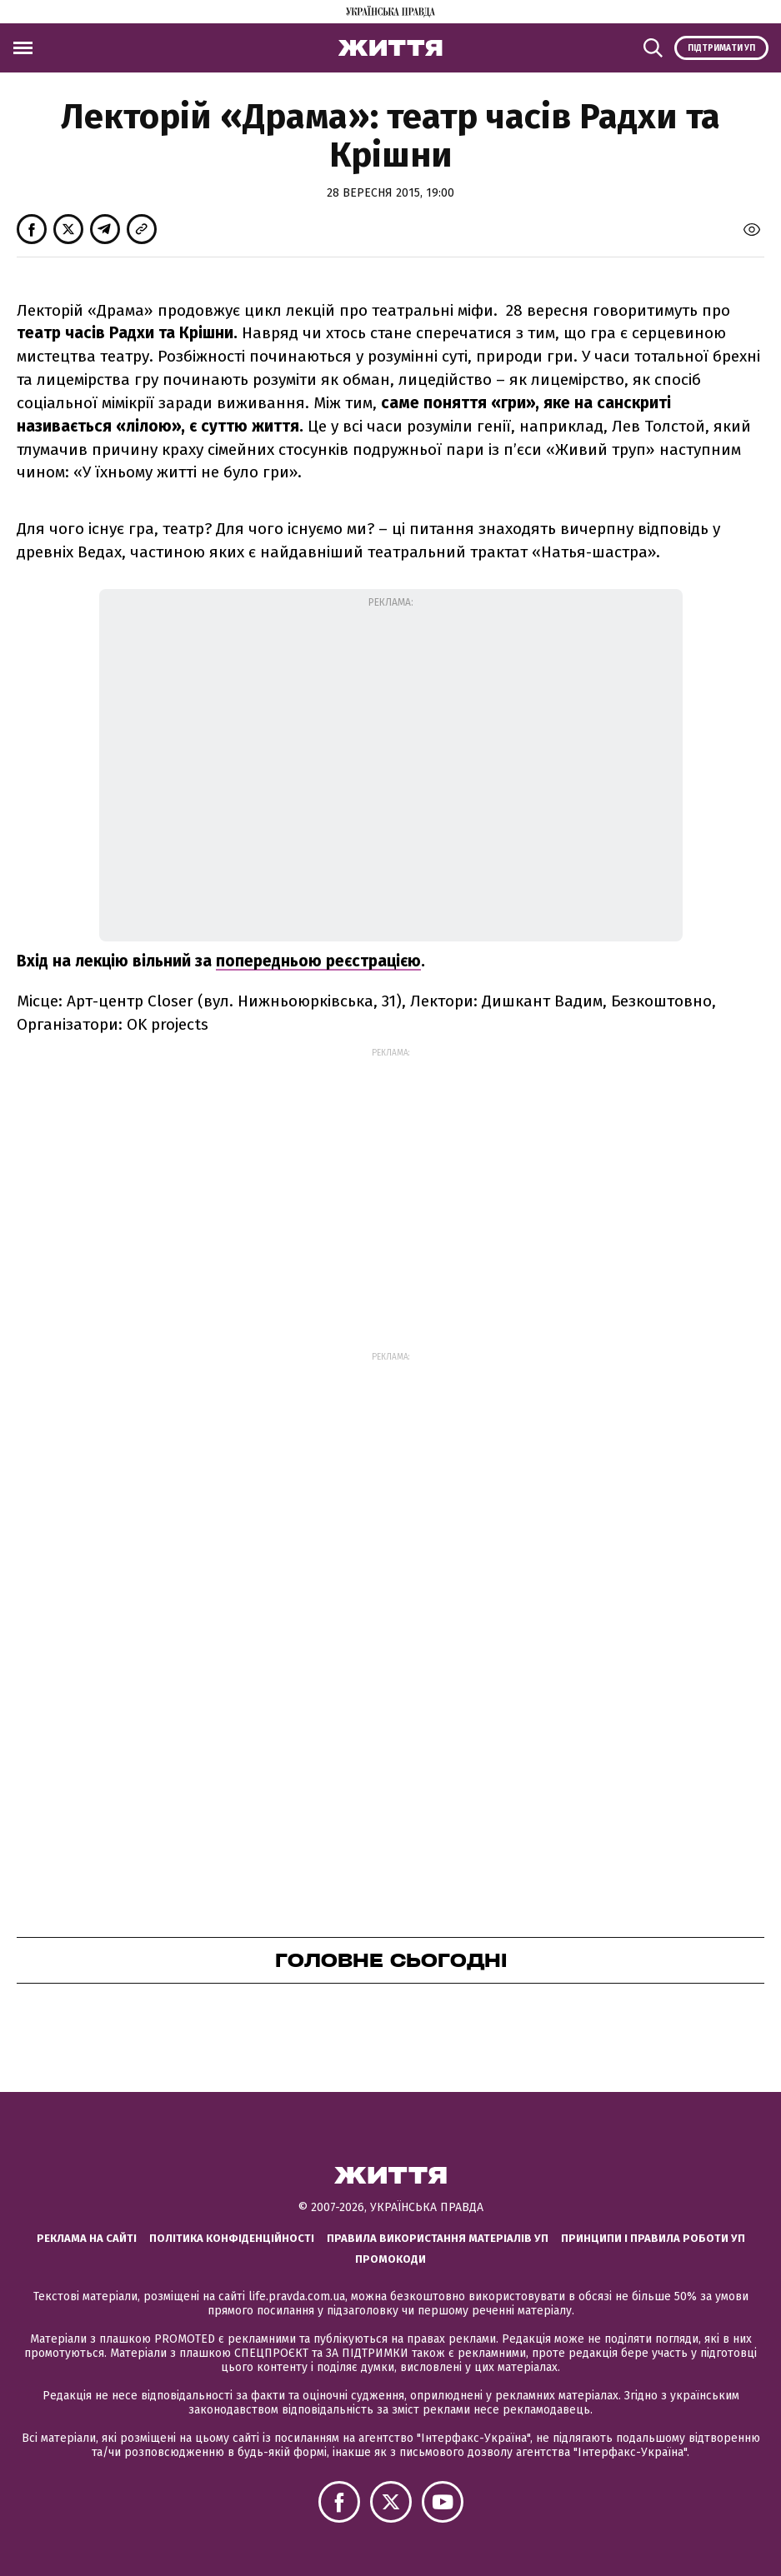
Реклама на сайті (87, 2238)
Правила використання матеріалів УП (437, 2238)
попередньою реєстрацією (318, 961)
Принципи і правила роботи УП (653, 2238)
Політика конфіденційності (231, 2238)
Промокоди (390, 2259)
